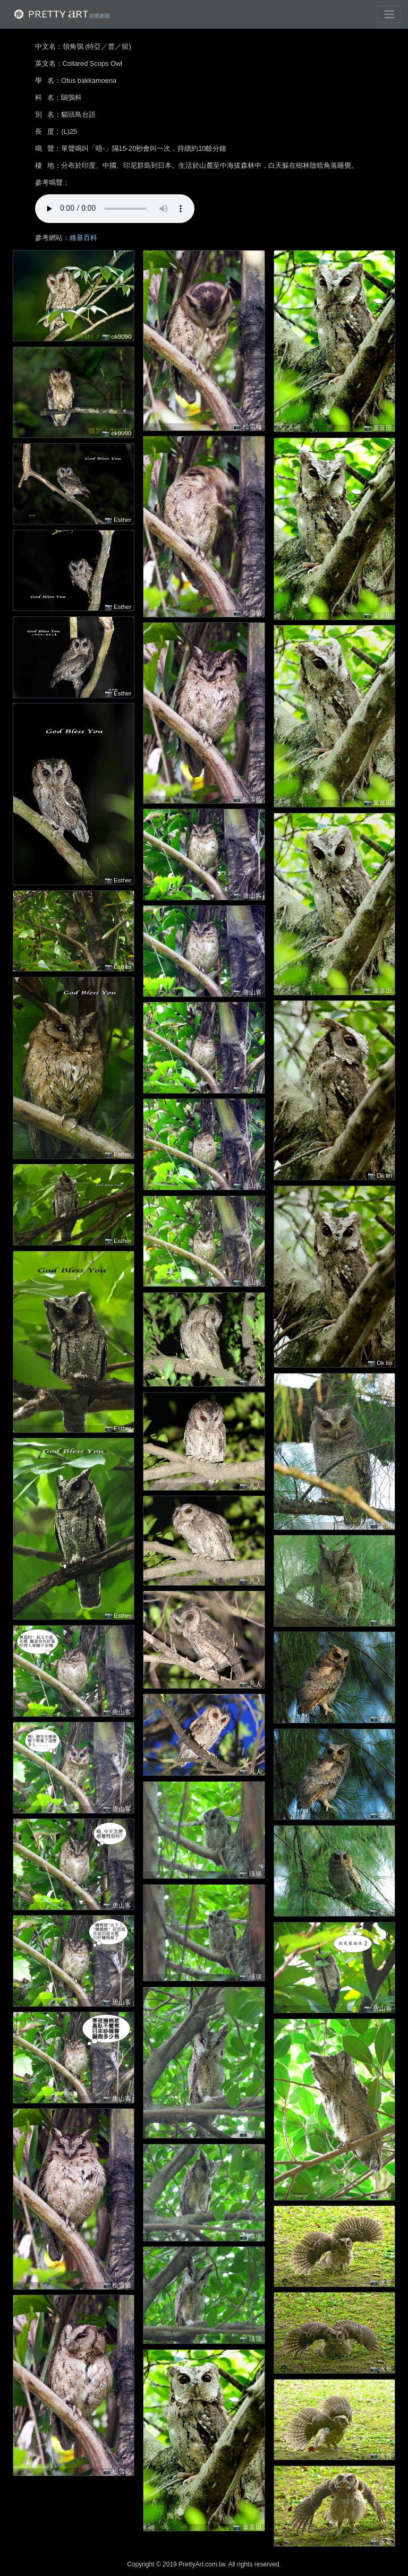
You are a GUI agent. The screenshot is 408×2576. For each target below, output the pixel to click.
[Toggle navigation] (389, 14)
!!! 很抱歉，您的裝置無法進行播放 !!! (114, 208)
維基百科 (83, 238)
